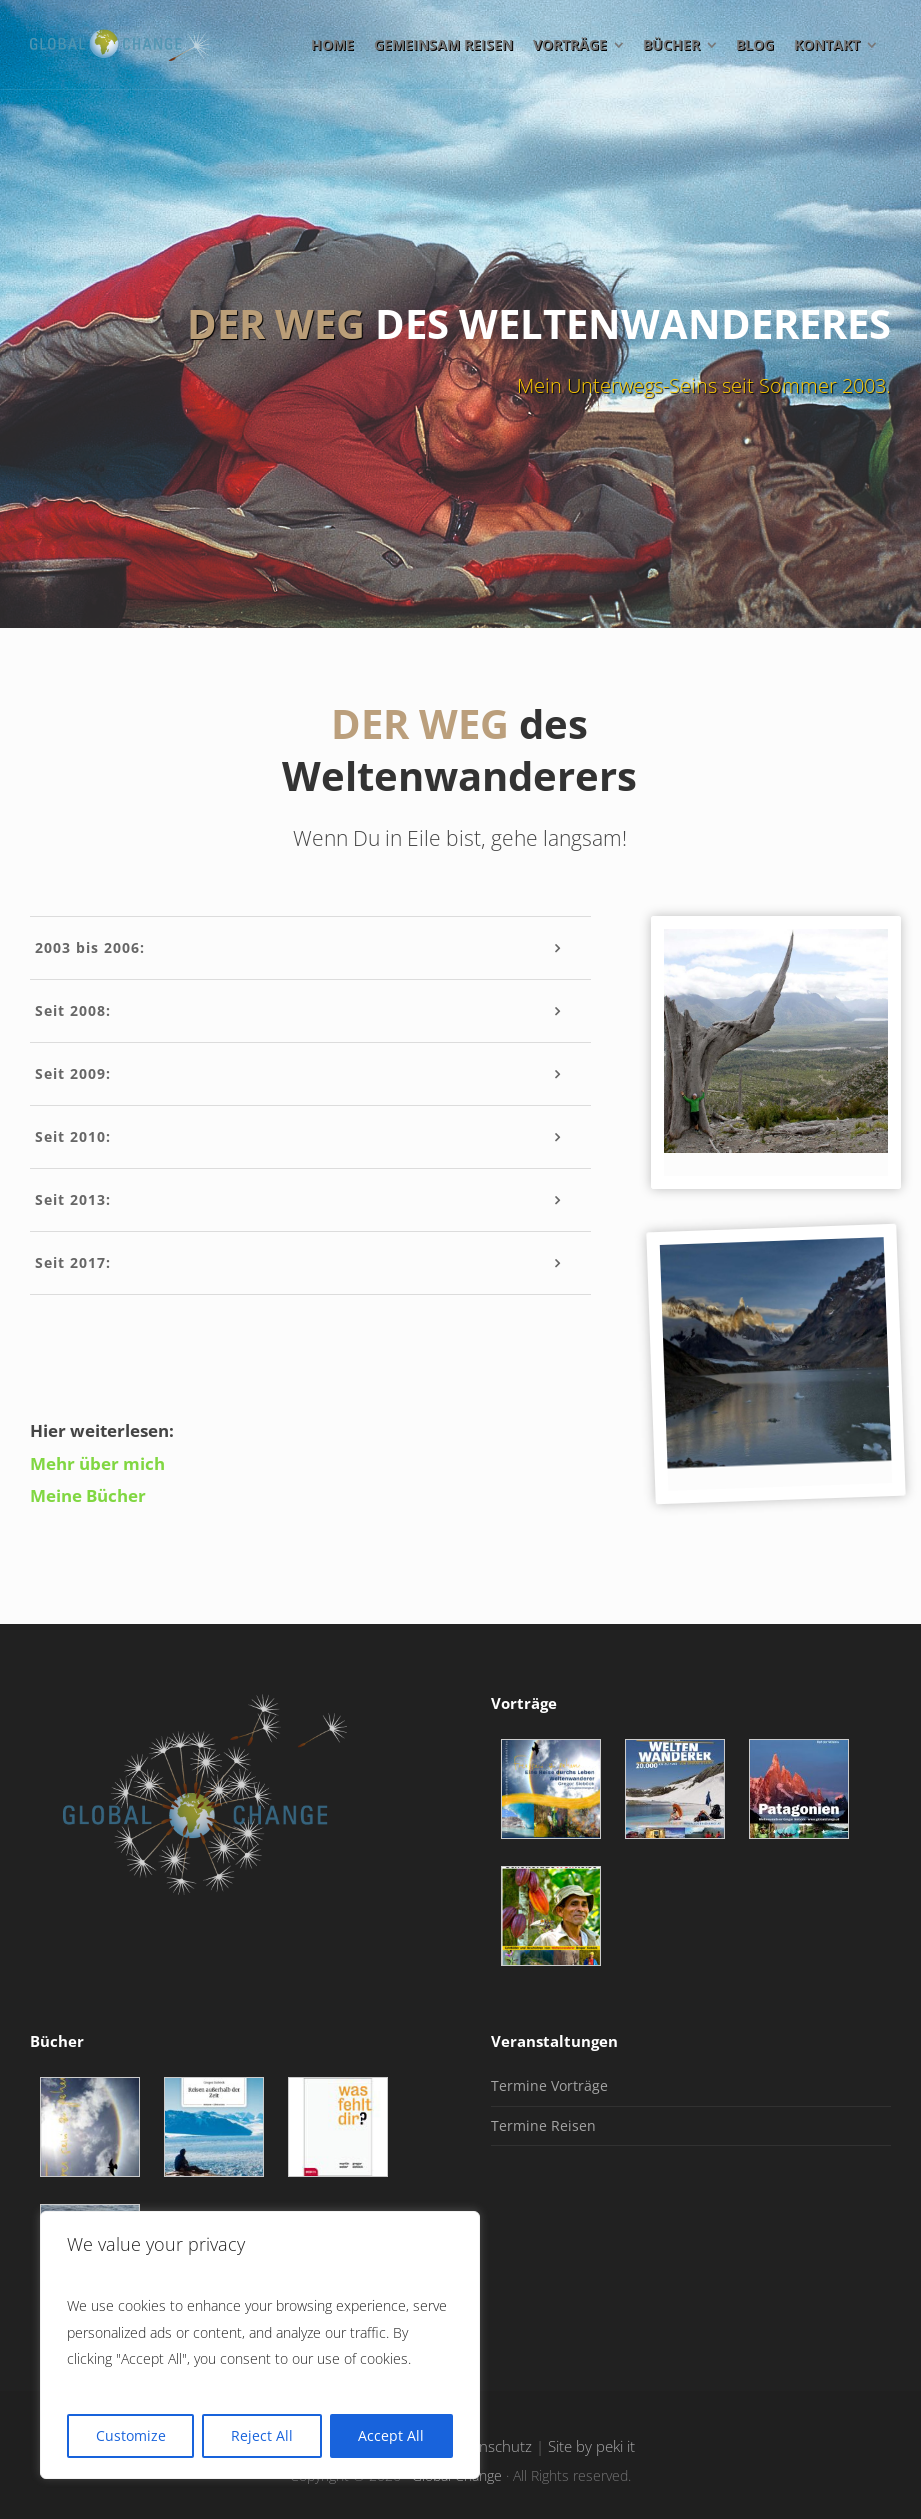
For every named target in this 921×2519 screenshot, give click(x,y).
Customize (131, 2435)
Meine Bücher (88, 1495)
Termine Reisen (543, 2125)
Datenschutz (489, 2446)
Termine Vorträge (549, 2085)
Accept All (391, 2435)
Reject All (262, 2435)
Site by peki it (591, 2446)
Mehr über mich (97, 1463)
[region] (260, 2345)
